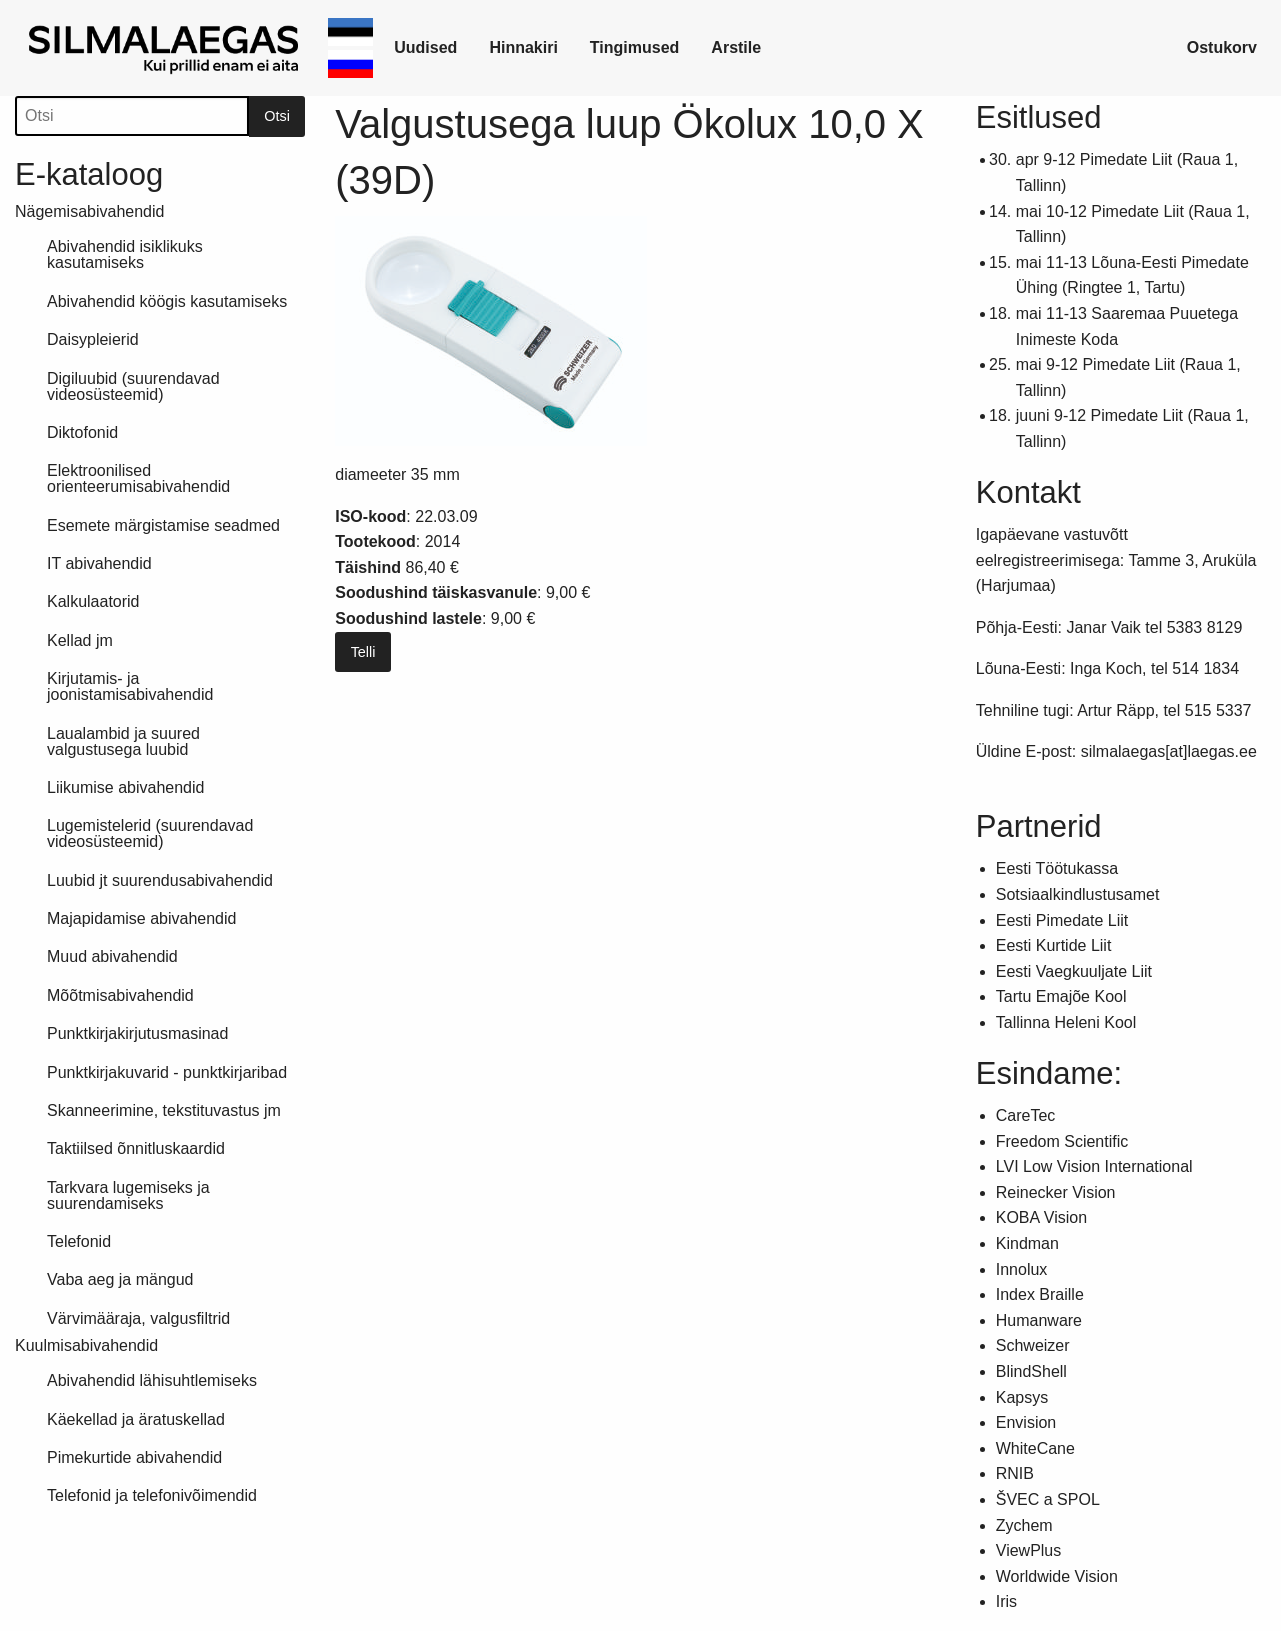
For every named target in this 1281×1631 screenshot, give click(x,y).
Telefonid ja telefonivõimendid (152, 1495)
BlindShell (1031, 1371)
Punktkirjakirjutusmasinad (137, 1033)
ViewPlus (1029, 1550)
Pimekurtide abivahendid (134, 1457)
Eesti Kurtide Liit (1054, 945)
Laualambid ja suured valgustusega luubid (123, 741)
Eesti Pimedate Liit (1062, 920)
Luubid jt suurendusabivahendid (160, 880)
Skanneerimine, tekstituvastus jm (164, 1110)
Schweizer (1033, 1345)
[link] (167, 48)
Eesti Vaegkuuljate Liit (1074, 971)
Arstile (736, 47)
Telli (363, 652)
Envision (1026, 1422)
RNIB (1015, 1473)
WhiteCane (1035, 1448)
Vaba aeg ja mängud (120, 1279)
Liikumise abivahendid (125, 787)
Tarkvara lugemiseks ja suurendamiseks (128, 1195)
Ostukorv (1222, 47)
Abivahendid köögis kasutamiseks (167, 301)
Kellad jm (80, 640)
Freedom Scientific (1062, 1141)
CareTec (1026, 1115)
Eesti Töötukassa (1057, 868)
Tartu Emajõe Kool (1061, 996)
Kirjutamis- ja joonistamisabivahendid (130, 686)
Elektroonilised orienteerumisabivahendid (138, 478)
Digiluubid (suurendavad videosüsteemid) (133, 386)
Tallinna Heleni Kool (1066, 1022)
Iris (1006, 1601)
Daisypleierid (93, 339)
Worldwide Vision (1057, 1576)
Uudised (425, 47)
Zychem (1024, 1525)
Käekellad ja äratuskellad (136, 1419)
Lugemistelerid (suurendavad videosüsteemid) (150, 833)
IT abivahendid (99, 563)
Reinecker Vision (1056, 1192)
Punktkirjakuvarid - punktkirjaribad (167, 1072)
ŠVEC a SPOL (1048, 1499)
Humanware (1039, 1320)
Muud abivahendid (112, 956)
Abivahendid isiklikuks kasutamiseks (125, 254)
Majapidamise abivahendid (141, 918)
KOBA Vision (1041, 1217)
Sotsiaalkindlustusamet (1078, 894)
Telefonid (79, 1241)
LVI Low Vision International (1094, 1166)
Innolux (1022, 1269)
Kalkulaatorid (93, 601)
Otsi (277, 116)
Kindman (1027, 1243)
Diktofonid (82, 432)
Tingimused (635, 47)
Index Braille (1040, 1294)
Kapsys (1022, 1397)
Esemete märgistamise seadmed (163, 525)
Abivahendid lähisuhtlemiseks (152, 1380)
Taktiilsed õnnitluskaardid (136, 1148)
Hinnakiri (523, 47)
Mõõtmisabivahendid (120, 995)
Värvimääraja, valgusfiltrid (138, 1318)
